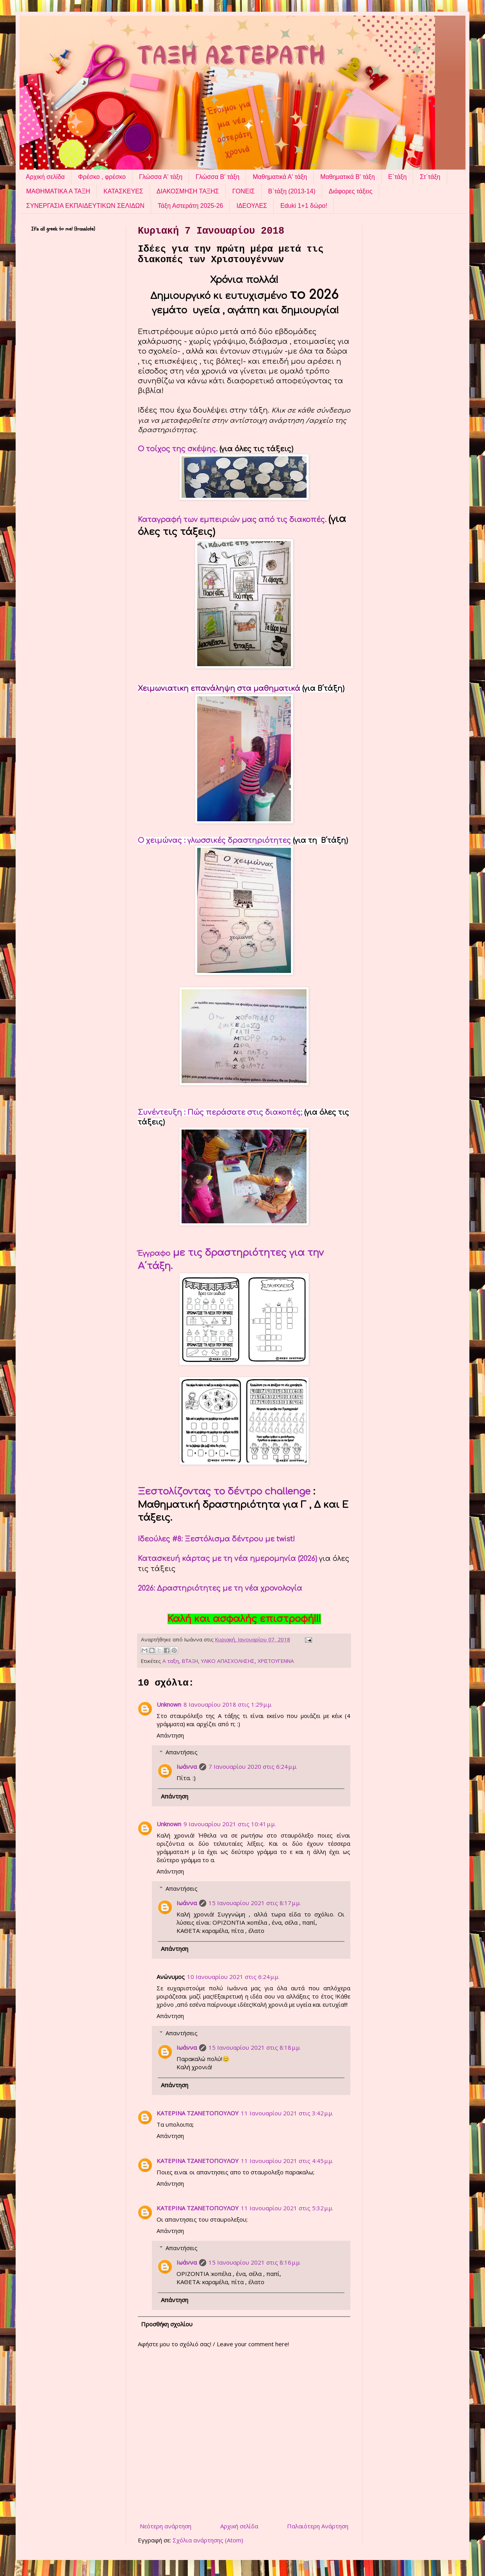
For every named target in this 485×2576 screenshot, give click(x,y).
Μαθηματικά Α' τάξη (280, 176)
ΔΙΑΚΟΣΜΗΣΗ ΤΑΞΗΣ (188, 191)
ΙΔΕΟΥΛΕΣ (251, 205)
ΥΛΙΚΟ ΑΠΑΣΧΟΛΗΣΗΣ (228, 1660)
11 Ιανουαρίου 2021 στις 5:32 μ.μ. (287, 2208)
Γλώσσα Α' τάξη (160, 176)
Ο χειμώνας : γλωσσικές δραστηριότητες (215, 840)
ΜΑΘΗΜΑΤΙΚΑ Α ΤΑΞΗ (58, 191)
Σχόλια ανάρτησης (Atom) (208, 2540)
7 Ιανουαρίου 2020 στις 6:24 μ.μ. (253, 1766)
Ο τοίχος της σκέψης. (178, 449)
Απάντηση (170, 1735)
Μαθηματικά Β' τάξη (347, 176)
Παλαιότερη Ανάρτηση (317, 2526)
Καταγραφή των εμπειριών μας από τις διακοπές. (232, 520)
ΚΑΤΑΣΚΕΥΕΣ (123, 191)
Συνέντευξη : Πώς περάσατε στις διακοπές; (221, 1112)
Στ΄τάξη (430, 176)
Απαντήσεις (182, 1752)
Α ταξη (170, 1660)
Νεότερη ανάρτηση (165, 2526)
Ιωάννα (187, 1766)
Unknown (169, 1704)
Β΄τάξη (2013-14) (292, 191)
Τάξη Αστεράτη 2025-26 (190, 205)
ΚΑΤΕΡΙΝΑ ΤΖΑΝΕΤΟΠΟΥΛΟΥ (198, 2113)
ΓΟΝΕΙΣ (243, 191)
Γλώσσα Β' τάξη (217, 176)
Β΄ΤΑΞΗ (190, 1660)
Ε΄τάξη (397, 176)
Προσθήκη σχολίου (167, 2324)
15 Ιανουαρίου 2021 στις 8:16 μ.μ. (255, 2262)
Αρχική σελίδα (45, 176)
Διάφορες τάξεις (351, 191)
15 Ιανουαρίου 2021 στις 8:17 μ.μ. (255, 1903)
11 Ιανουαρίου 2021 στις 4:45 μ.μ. (287, 2161)
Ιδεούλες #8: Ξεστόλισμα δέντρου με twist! (216, 1539)
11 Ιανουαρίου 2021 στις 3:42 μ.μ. (287, 2113)
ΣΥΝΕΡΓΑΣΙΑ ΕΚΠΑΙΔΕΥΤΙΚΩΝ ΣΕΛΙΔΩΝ (85, 205)
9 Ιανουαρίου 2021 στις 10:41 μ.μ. (230, 1824)
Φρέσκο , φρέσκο (102, 176)
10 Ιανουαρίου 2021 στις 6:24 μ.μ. (233, 1977)
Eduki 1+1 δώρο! (303, 205)
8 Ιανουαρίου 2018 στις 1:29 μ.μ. (228, 1704)
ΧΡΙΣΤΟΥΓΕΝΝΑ (276, 1660)
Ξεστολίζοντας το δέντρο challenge (224, 1491)
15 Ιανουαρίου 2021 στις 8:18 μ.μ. (255, 2047)
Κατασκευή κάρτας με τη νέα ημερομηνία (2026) (227, 1558)
